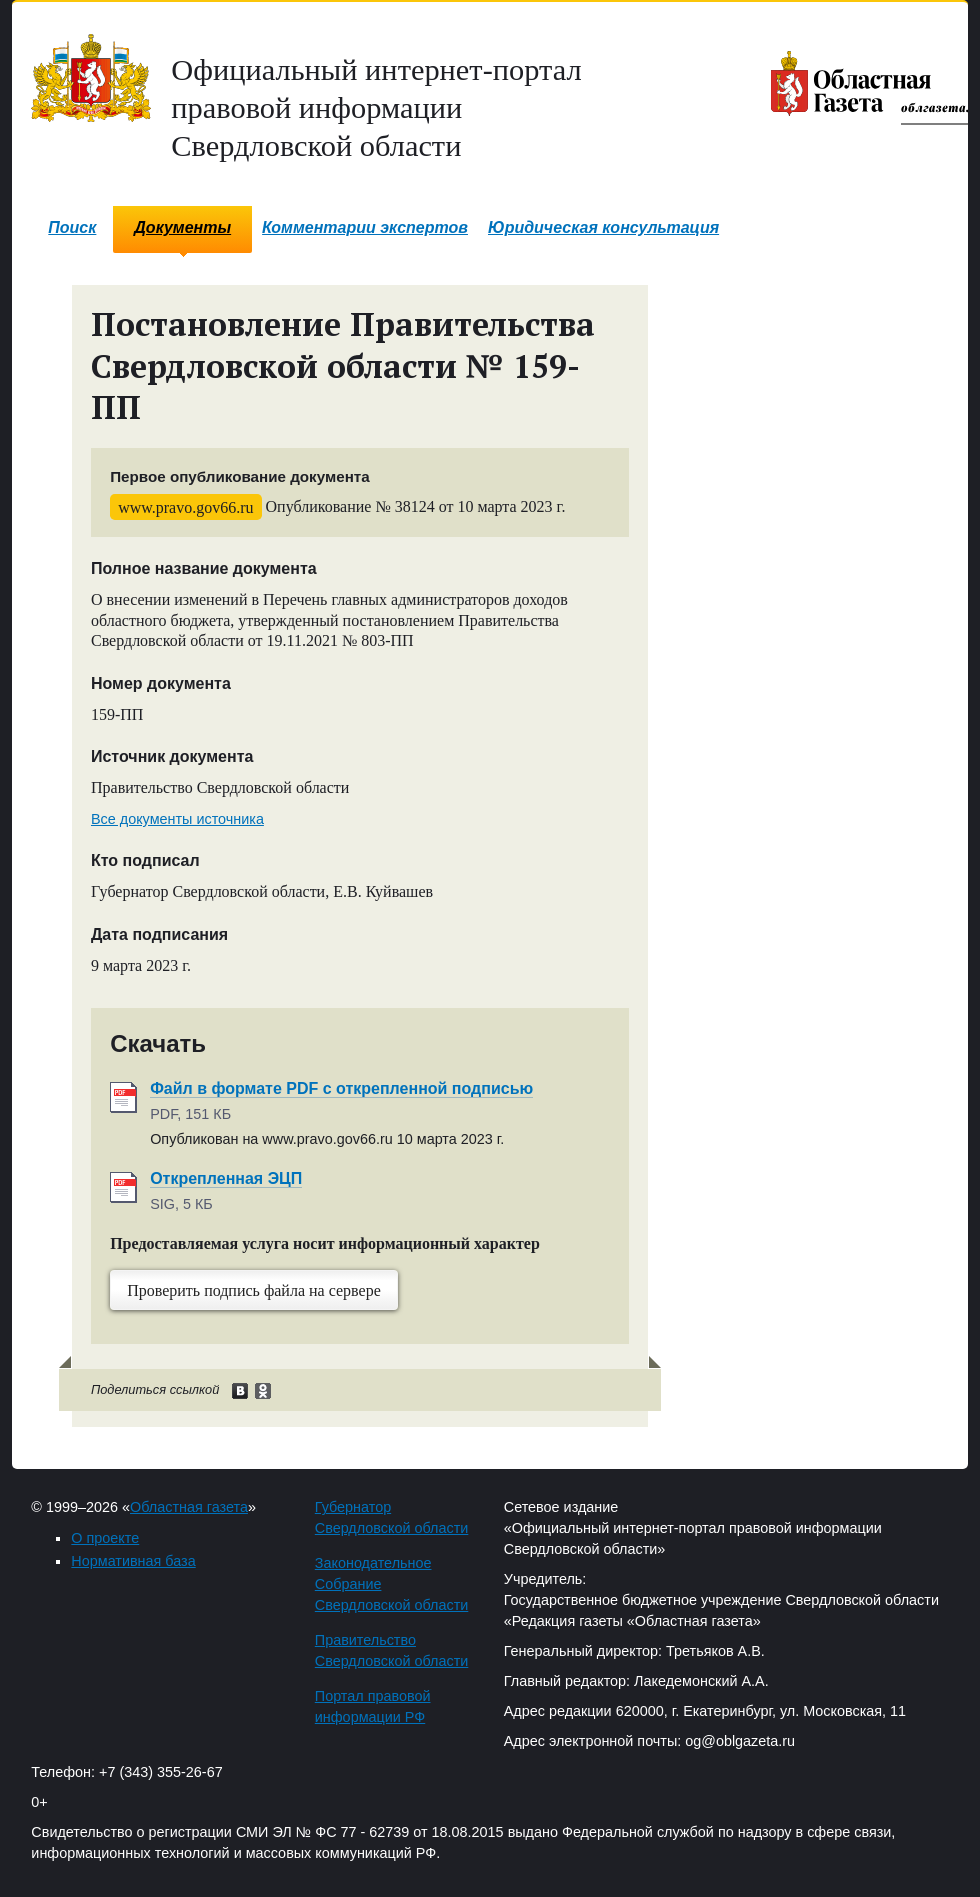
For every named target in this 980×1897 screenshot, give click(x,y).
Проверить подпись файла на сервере (254, 1290)
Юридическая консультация (603, 227)
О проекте (105, 1538)
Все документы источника (177, 819)
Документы (182, 227)
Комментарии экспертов (365, 227)
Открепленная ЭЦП (226, 1178)
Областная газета (189, 1507)
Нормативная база (133, 1561)
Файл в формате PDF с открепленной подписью (341, 1088)
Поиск (72, 227)
